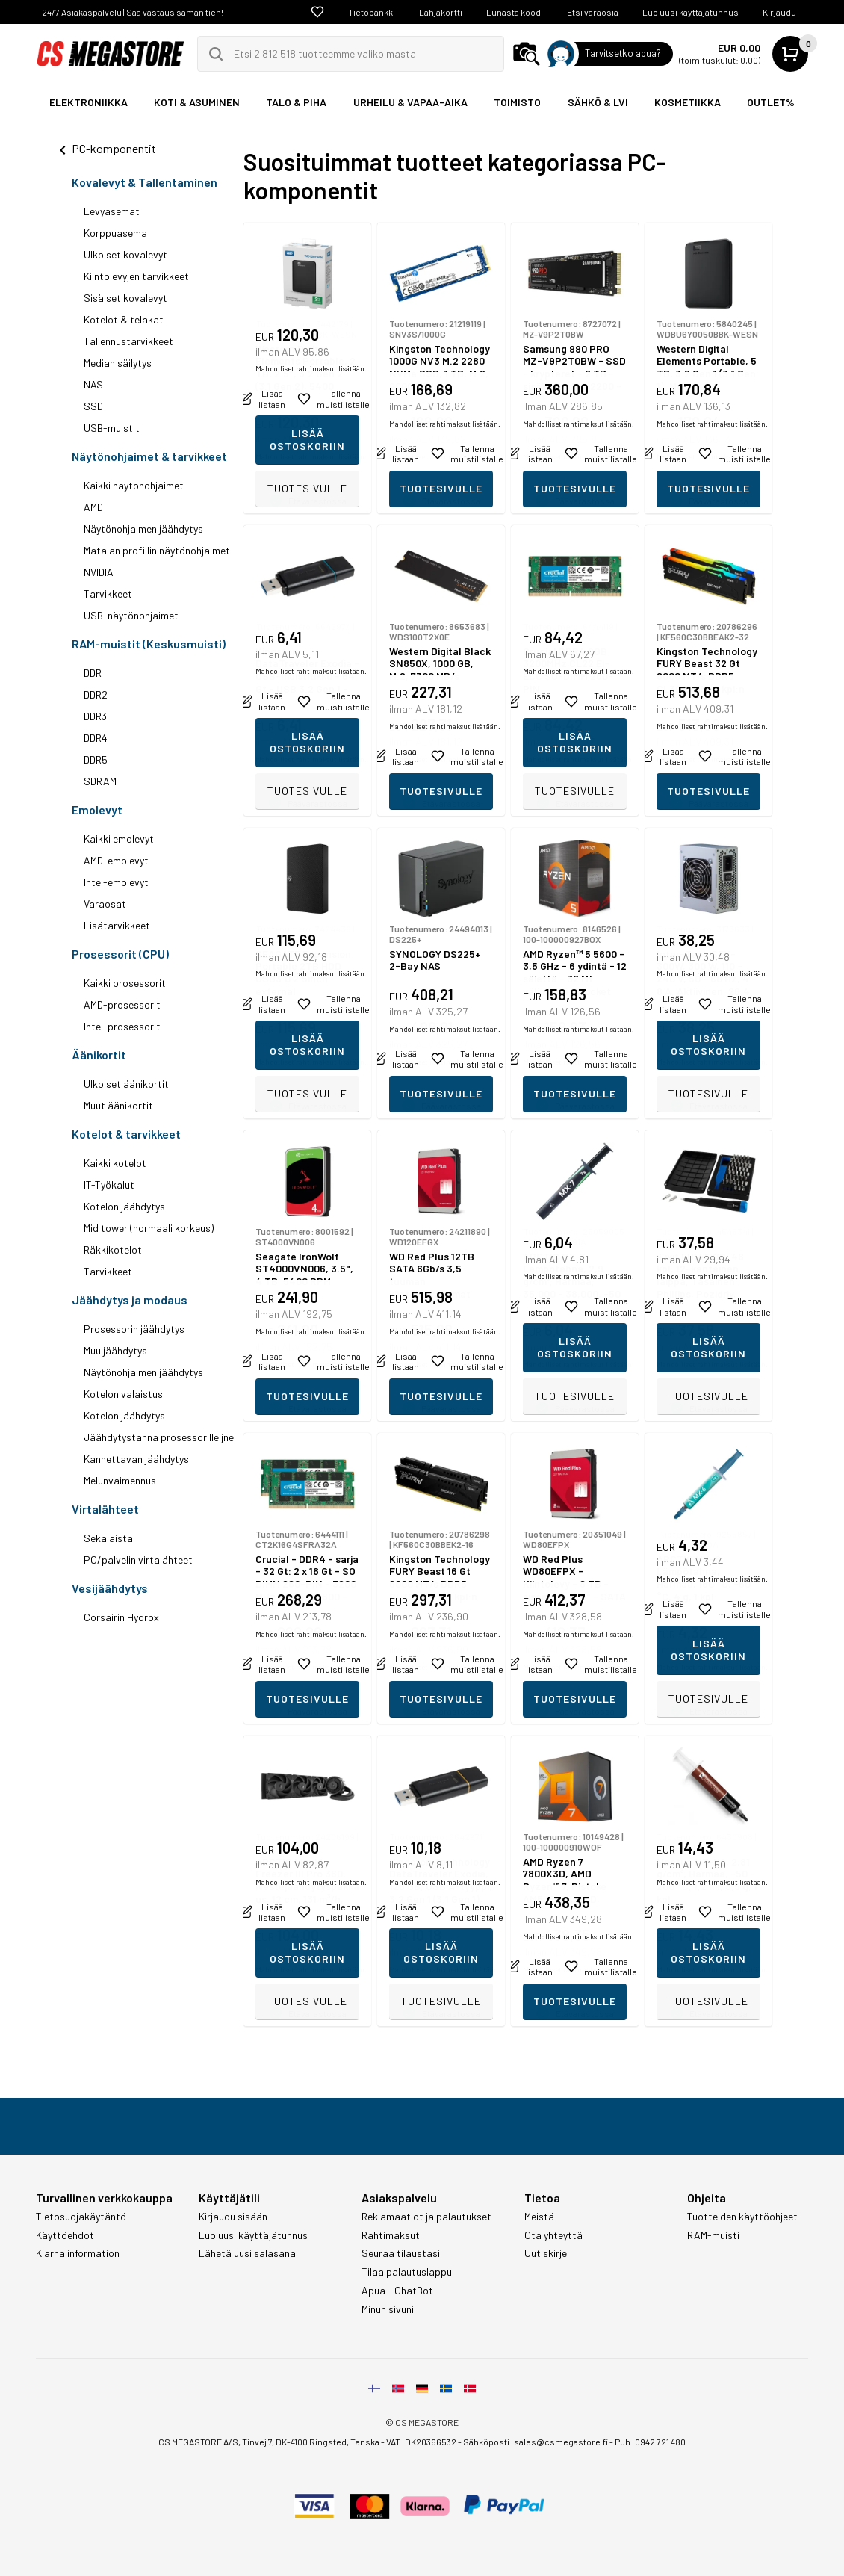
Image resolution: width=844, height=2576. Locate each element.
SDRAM (100, 781)
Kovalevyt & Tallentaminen (144, 182)
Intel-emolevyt (116, 882)
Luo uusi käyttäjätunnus (690, 12)
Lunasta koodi (514, 12)
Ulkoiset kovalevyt (125, 254)
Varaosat (105, 903)
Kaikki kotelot (115, 1163)
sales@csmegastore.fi (561, 2441)
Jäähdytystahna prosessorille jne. (160, 1437)
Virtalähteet (105, 1509)
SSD (93, 406)
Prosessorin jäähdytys (134, 1328)
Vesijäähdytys (110, 1588)
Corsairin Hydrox (121, 1617)
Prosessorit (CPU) (120, 954)
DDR (93, 672)
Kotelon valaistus (123, 1393)
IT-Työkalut (109, 1184)
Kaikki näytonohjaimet (134, 485)
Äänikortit (99, 1054)
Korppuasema (115, 232)
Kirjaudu (779, 12)
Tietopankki (371, 12)
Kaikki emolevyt (119, 838)
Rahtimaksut (391, 2235)
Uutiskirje (545, 2253)
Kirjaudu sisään (233, 2217)
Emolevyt (97, 809)
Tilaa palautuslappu (407, 2272)
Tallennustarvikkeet (128, 341)
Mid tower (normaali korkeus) (149, 1228)
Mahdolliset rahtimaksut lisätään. (311, 456)
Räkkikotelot (113, 1249)
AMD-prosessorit (122, 1004)
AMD (93, 507)
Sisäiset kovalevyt (125, 297)
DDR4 (96, 737)
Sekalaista (108, 1538)
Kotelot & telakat (124, 319)
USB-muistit (112, 427)
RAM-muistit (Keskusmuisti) (149, 644)
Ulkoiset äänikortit (126, 1083)
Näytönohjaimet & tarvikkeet (149, 456)
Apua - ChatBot (397, 2291)
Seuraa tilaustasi (401, 2253)
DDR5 (96, 759)
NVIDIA (99, 572)
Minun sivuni (388, 2309)
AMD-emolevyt (116, 860)
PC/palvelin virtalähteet (138, 1559)
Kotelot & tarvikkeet (126, 1134)
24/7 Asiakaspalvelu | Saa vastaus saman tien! (132, 12)
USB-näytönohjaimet (131, 615)
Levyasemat (112, 211)
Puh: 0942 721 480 (650, 2441)
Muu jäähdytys (115, 1350)
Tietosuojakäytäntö (81, 2217)
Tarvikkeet (108, 593)
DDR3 (95, 716)
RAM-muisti (713, 2235)
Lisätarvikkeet (117, 925)
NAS (93, 384)
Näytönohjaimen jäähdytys (143, 528)
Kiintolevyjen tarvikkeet (136, 276)
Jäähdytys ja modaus (129, 1299)
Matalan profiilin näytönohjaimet (157, 550)
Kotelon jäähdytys (124, 1206)
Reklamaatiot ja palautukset (426, 2217)
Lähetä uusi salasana (247, 2253)
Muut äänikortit (118, 1105)
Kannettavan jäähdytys (136, 1458)
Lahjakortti (440, 12)
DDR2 (96, 694)
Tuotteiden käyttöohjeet (742, 2217)
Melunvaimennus (120, 1480)
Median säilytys (118, 362)
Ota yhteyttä (553, 2235)
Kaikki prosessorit (125, 982)
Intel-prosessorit (122, 1026)
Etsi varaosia (592, 12)
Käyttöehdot (65, 2235)
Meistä (539, 2217)
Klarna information (78, 2253)
